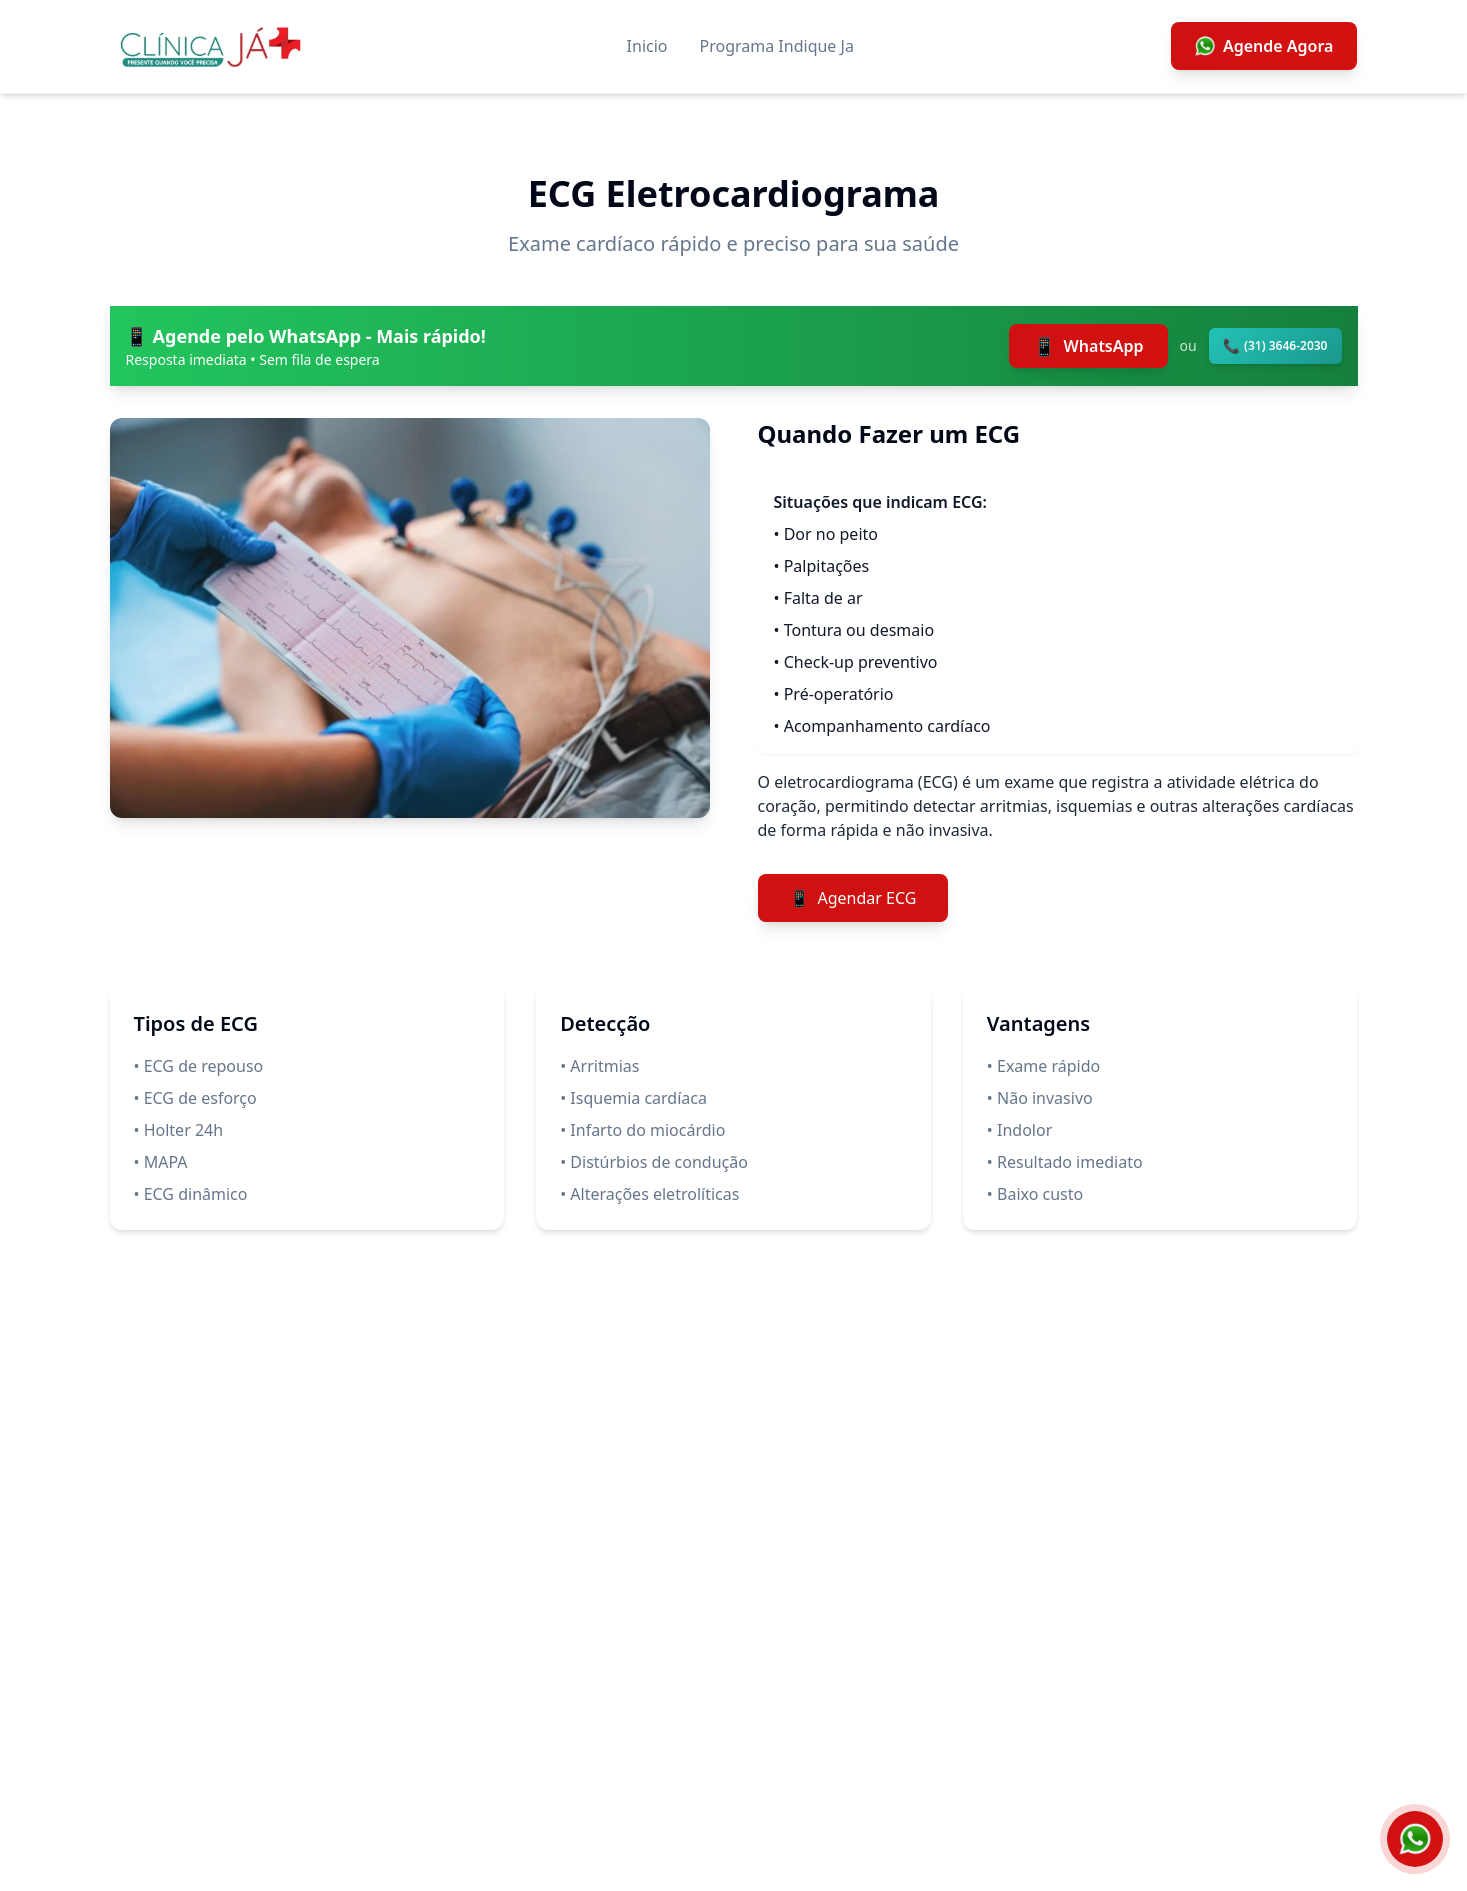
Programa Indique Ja (777, 46)
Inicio (647, 46)
